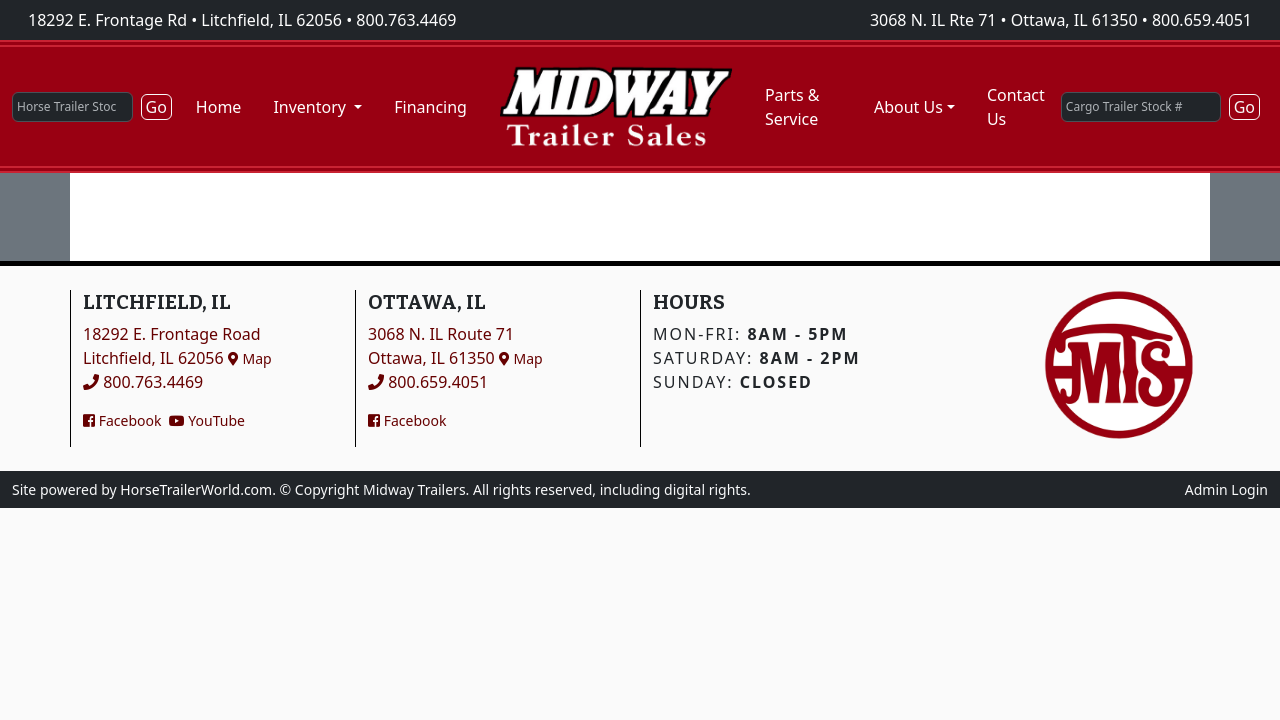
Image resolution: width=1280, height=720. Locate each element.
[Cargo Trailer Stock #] (1141, 107)
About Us (908, 107)
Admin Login (1226, 489)
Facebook (122, 420)
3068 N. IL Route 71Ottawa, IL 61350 (455, 346)
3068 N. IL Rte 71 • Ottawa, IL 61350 (1004, 20)
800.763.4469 (406, 20)
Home (219, 107)
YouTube (207, 420)
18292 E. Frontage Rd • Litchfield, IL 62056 (185, 20)
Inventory (311, 107)
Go (156, 107)
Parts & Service (792, 107)
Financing (430, 107)
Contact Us (1016, 107)
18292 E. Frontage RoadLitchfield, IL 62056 (177, 346)
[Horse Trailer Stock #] (72, 107)
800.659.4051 (1202, 20)
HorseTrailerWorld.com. (198, 489)
